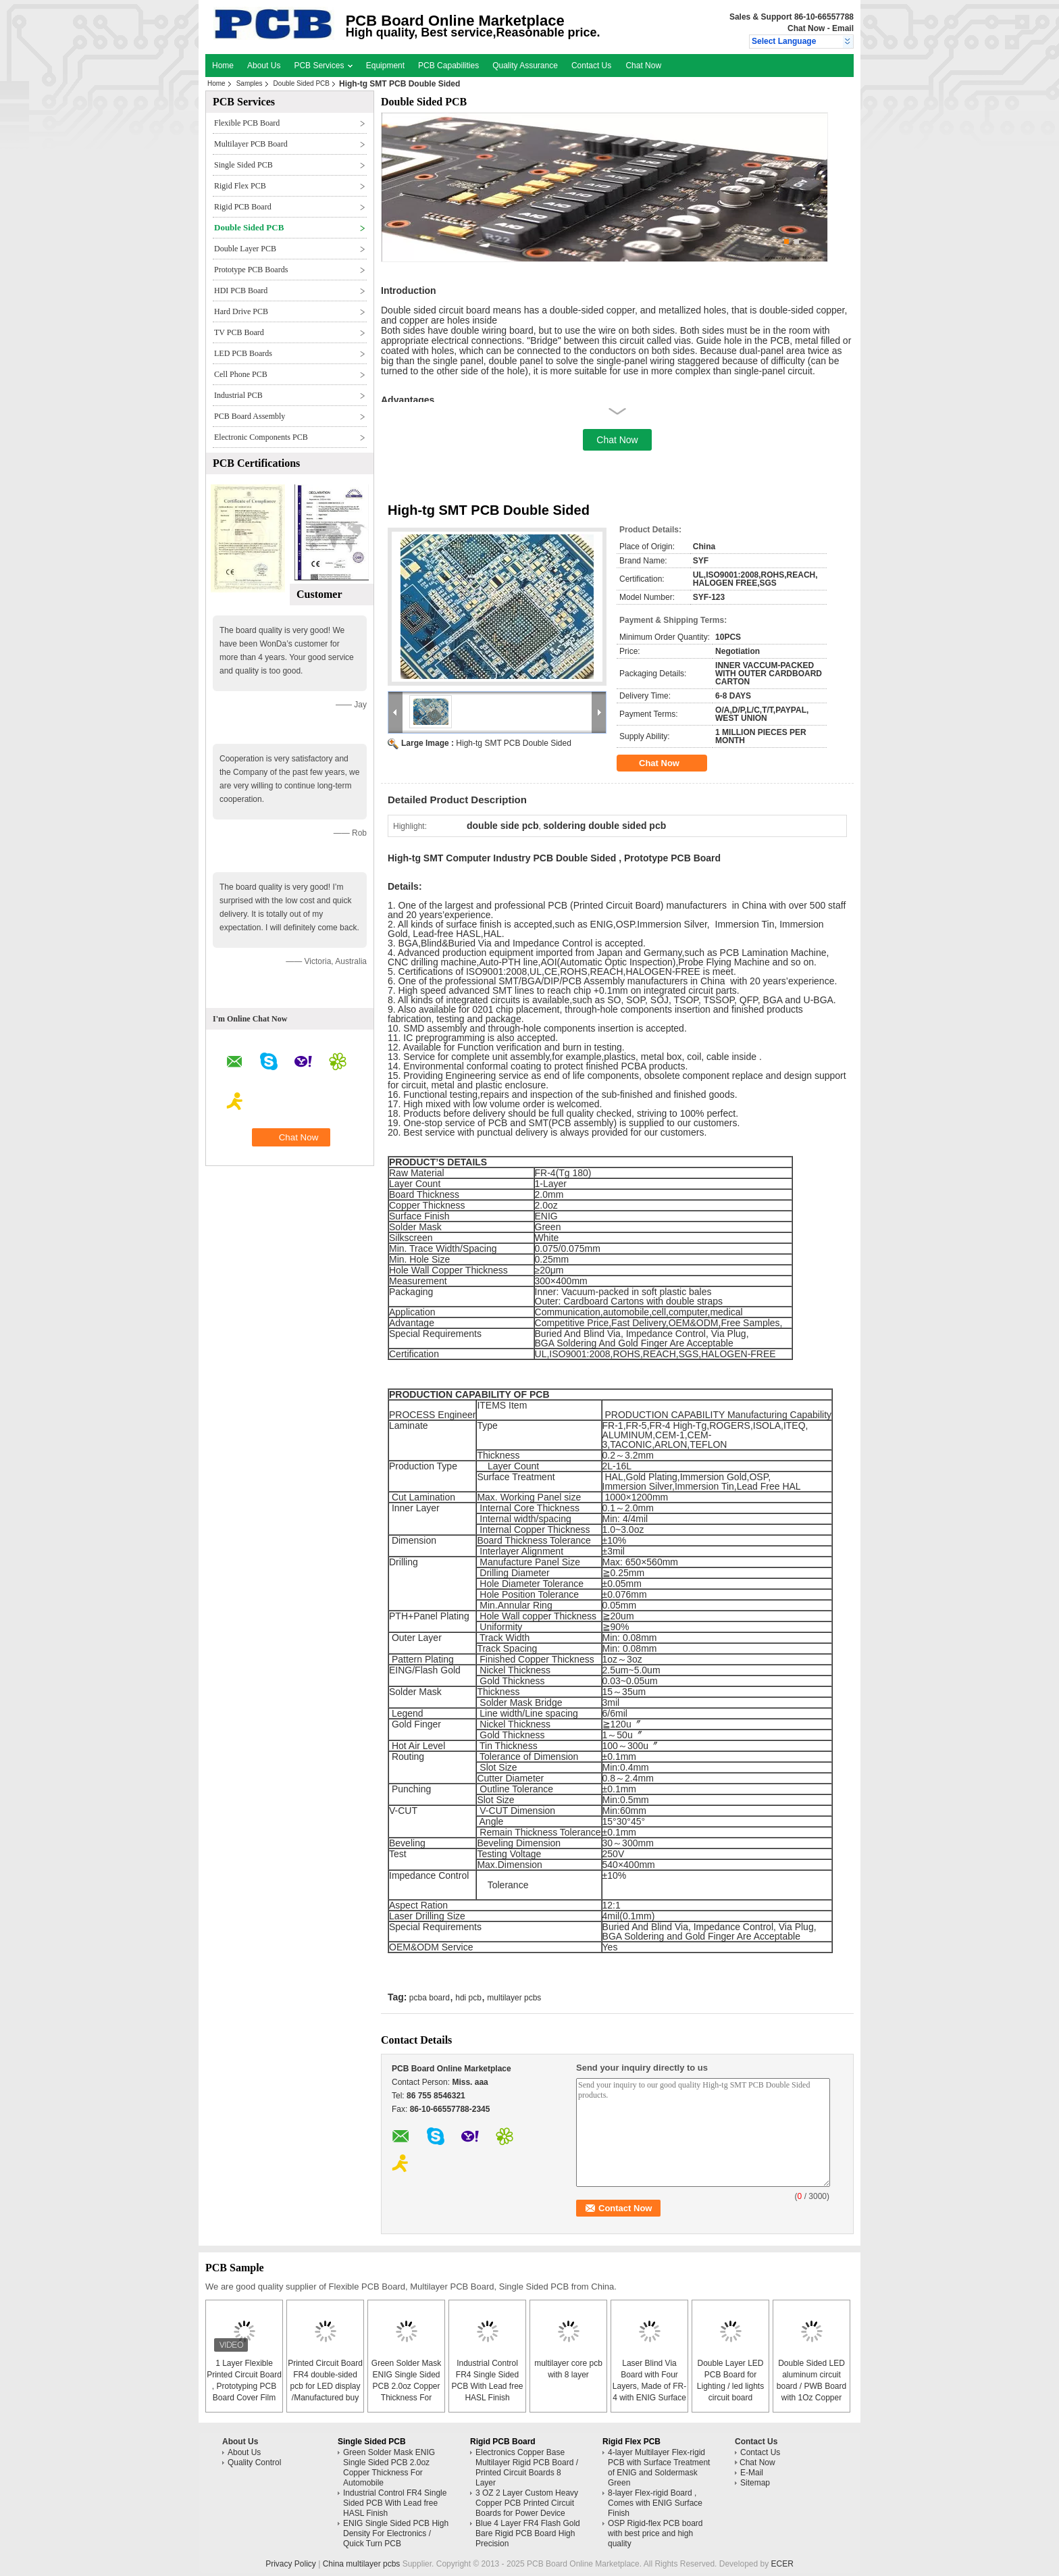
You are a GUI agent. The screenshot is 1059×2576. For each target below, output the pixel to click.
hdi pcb (468, 1997)
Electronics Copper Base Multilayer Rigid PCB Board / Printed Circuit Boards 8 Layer (526, 2467)
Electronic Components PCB (261, 437)
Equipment (385, 65)
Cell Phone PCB (240, 374)
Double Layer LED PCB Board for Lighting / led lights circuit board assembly (730, 2386)
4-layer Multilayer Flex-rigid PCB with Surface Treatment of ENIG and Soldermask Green (659, 2467)
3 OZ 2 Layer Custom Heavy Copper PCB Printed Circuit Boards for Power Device (526, 2503)
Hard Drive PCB (241, 311)
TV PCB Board (239, 332)
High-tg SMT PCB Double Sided (513, 743)
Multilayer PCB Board (251, 144)
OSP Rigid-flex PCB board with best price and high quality (655, 2533)
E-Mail (751, 2472)
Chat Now (806, 28)
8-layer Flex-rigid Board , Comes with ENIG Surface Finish (655, 2503)
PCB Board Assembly (249, 416)
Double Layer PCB (245, 248)
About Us (263, 65)
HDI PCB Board (240, 290)
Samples (249, 83)
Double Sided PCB (302, 83)
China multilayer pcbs (362, 2564)
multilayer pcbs (514, 1997)
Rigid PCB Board (243, 206)
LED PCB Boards (243, 353)
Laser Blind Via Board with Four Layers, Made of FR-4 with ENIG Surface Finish (649, 2386)
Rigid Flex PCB (240, 186)
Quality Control (254, 2462)
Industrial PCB (238, 395)
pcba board (429, 1997)
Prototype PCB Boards (251, 269)
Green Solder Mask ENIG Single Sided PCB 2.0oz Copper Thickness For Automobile (406, 2386)
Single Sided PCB (243, 165)
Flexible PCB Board (247, 123)
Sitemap (755, 2482)
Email (843, 28)
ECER (782, 2564)
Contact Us (591, 65)
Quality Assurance (525, 65)
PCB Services (323, 65)
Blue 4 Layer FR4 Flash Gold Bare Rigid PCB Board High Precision (527, 2533)
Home (223, 65)
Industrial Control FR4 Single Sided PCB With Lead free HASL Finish (394, 2503)
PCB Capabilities (448, 65)
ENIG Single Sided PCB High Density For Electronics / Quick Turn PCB (395, 2533)
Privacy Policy (290, 2564)
